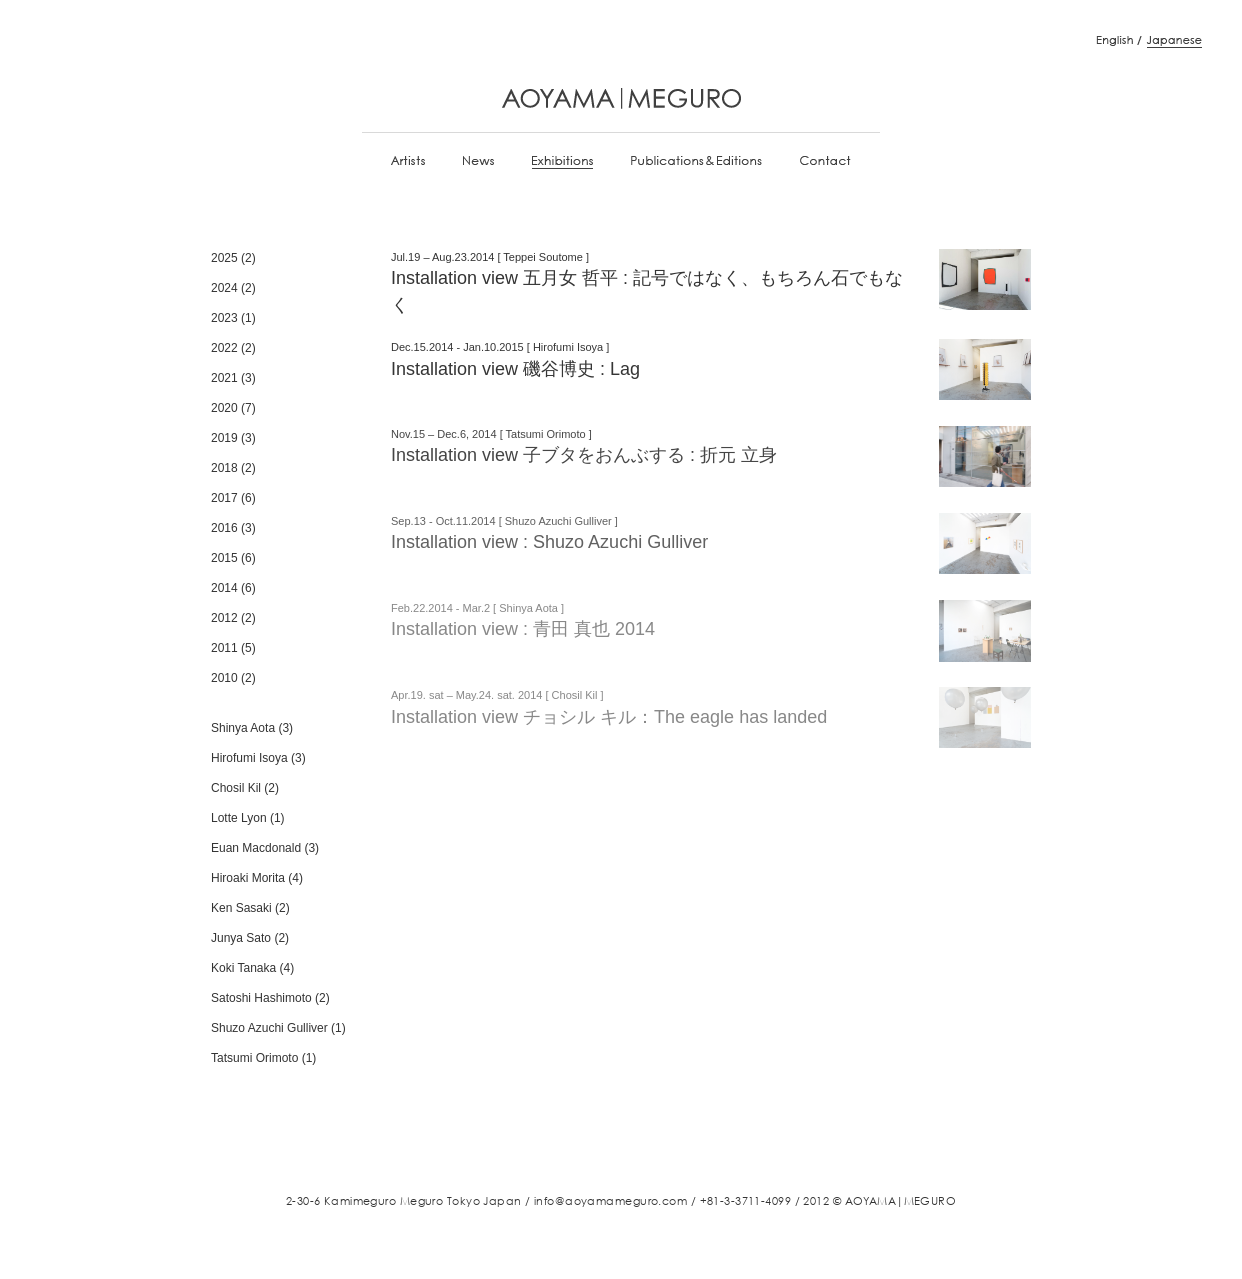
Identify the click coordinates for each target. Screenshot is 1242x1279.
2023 (224, 318)
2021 (224, 378)
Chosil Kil (236, 788)
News (478, 161)
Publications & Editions (696, 161)
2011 (224, 648)
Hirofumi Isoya (249, 758)
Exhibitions (562, 161)
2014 (224, 588)
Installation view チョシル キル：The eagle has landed (609, 717)
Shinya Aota (243, 728)
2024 (224, 288)
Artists (408, 161)
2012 (224, 618)
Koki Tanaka (243, 968)
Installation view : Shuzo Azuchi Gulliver (549, 542)
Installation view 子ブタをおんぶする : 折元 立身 (584, 455)
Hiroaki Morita (248, 878)
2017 (224, 498)
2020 (224, 408)
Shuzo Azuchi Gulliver (269, 1028)
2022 (224, 348)
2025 (224, 258)
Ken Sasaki (241, 908)
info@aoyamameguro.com (610, 1200)
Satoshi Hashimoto (261, 998)
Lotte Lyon (239, 818)
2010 (224, 678)
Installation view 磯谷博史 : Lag (515, 369)
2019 (224, 438)
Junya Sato (241, 938)
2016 (224, 528)
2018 (224, 468)
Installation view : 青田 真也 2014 (523, 629)
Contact (825, 161)
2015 (224, 558)
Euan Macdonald (256, 848)
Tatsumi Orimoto (254, 1058)
